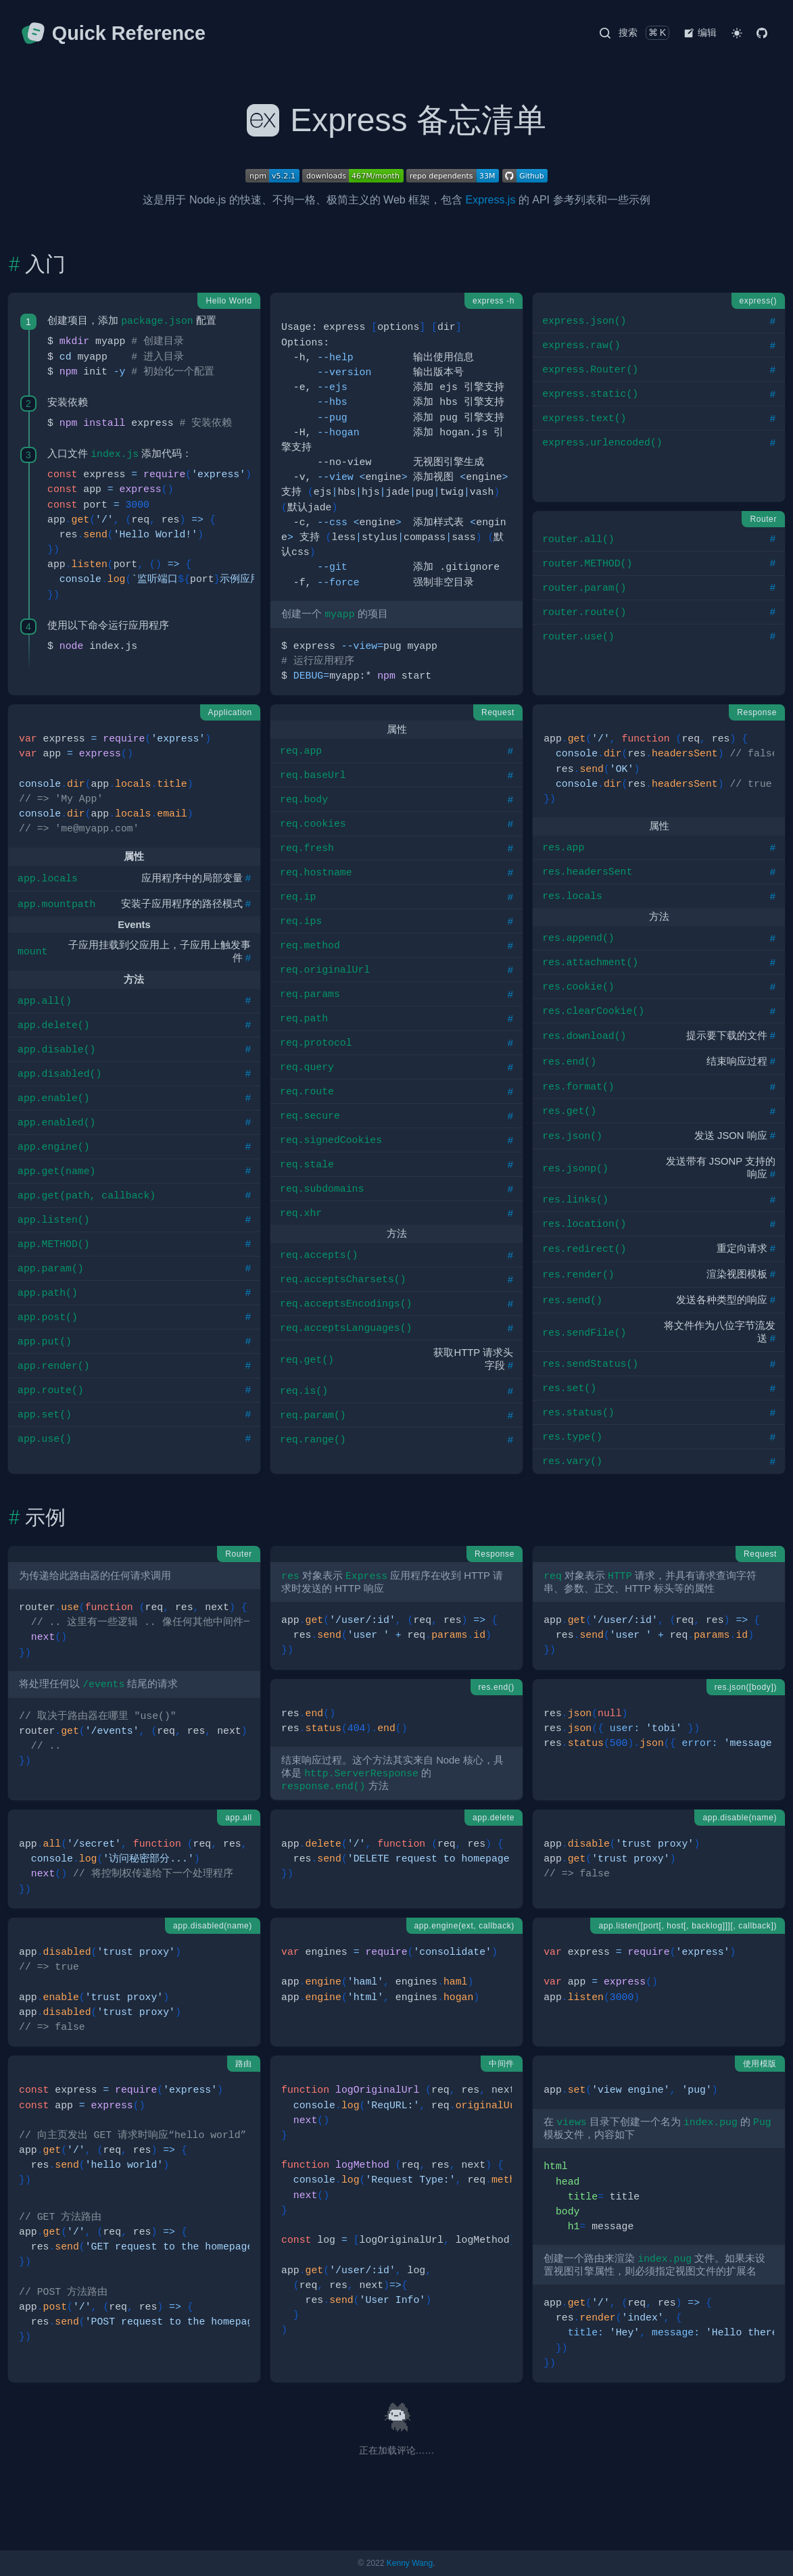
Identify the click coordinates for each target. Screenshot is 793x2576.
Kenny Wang (410, 2563)
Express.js (491, 199)
